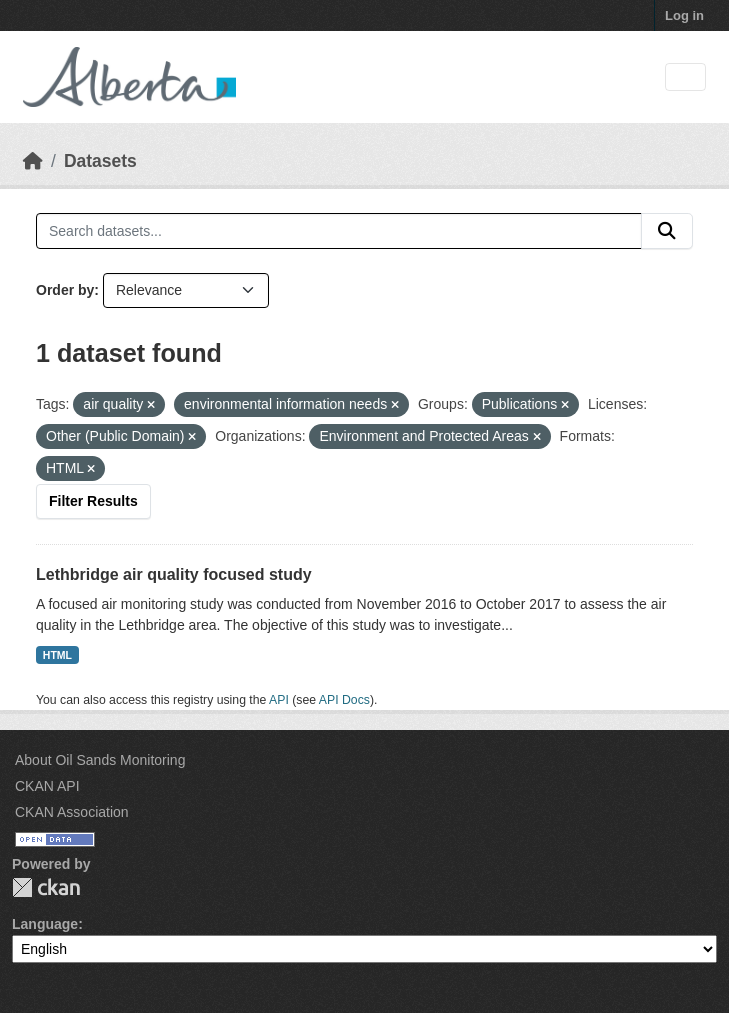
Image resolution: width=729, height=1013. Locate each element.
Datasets (100, 161)
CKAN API (47, 786)
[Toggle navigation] (685, 77)
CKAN (46, 887)
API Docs (344, 700)
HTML (57, 655)
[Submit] (667, 231)
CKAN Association (72, 812)
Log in (684, 15)
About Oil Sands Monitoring (100, 760)
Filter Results (93, 501)
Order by (65, 290)
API (279, 700)
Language (45, 924)
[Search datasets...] (339, 231)
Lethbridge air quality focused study (174, 574)
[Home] (33, 161)
